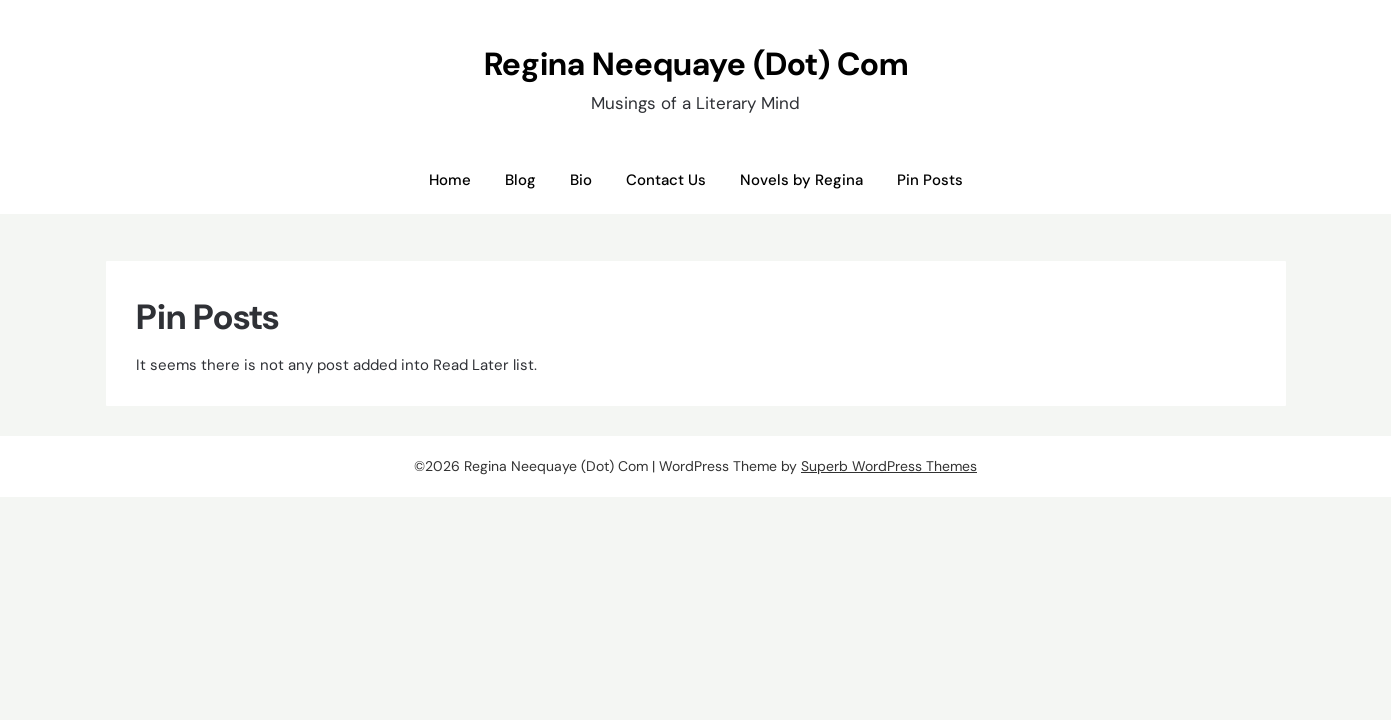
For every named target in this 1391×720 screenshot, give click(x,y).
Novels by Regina (801, 180)
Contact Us (666, 180)
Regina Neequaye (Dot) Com (696, 64)
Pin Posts (930, 180)
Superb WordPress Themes (889, 466)
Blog (520, 180)
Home (450, 180)
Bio (581, 180)
